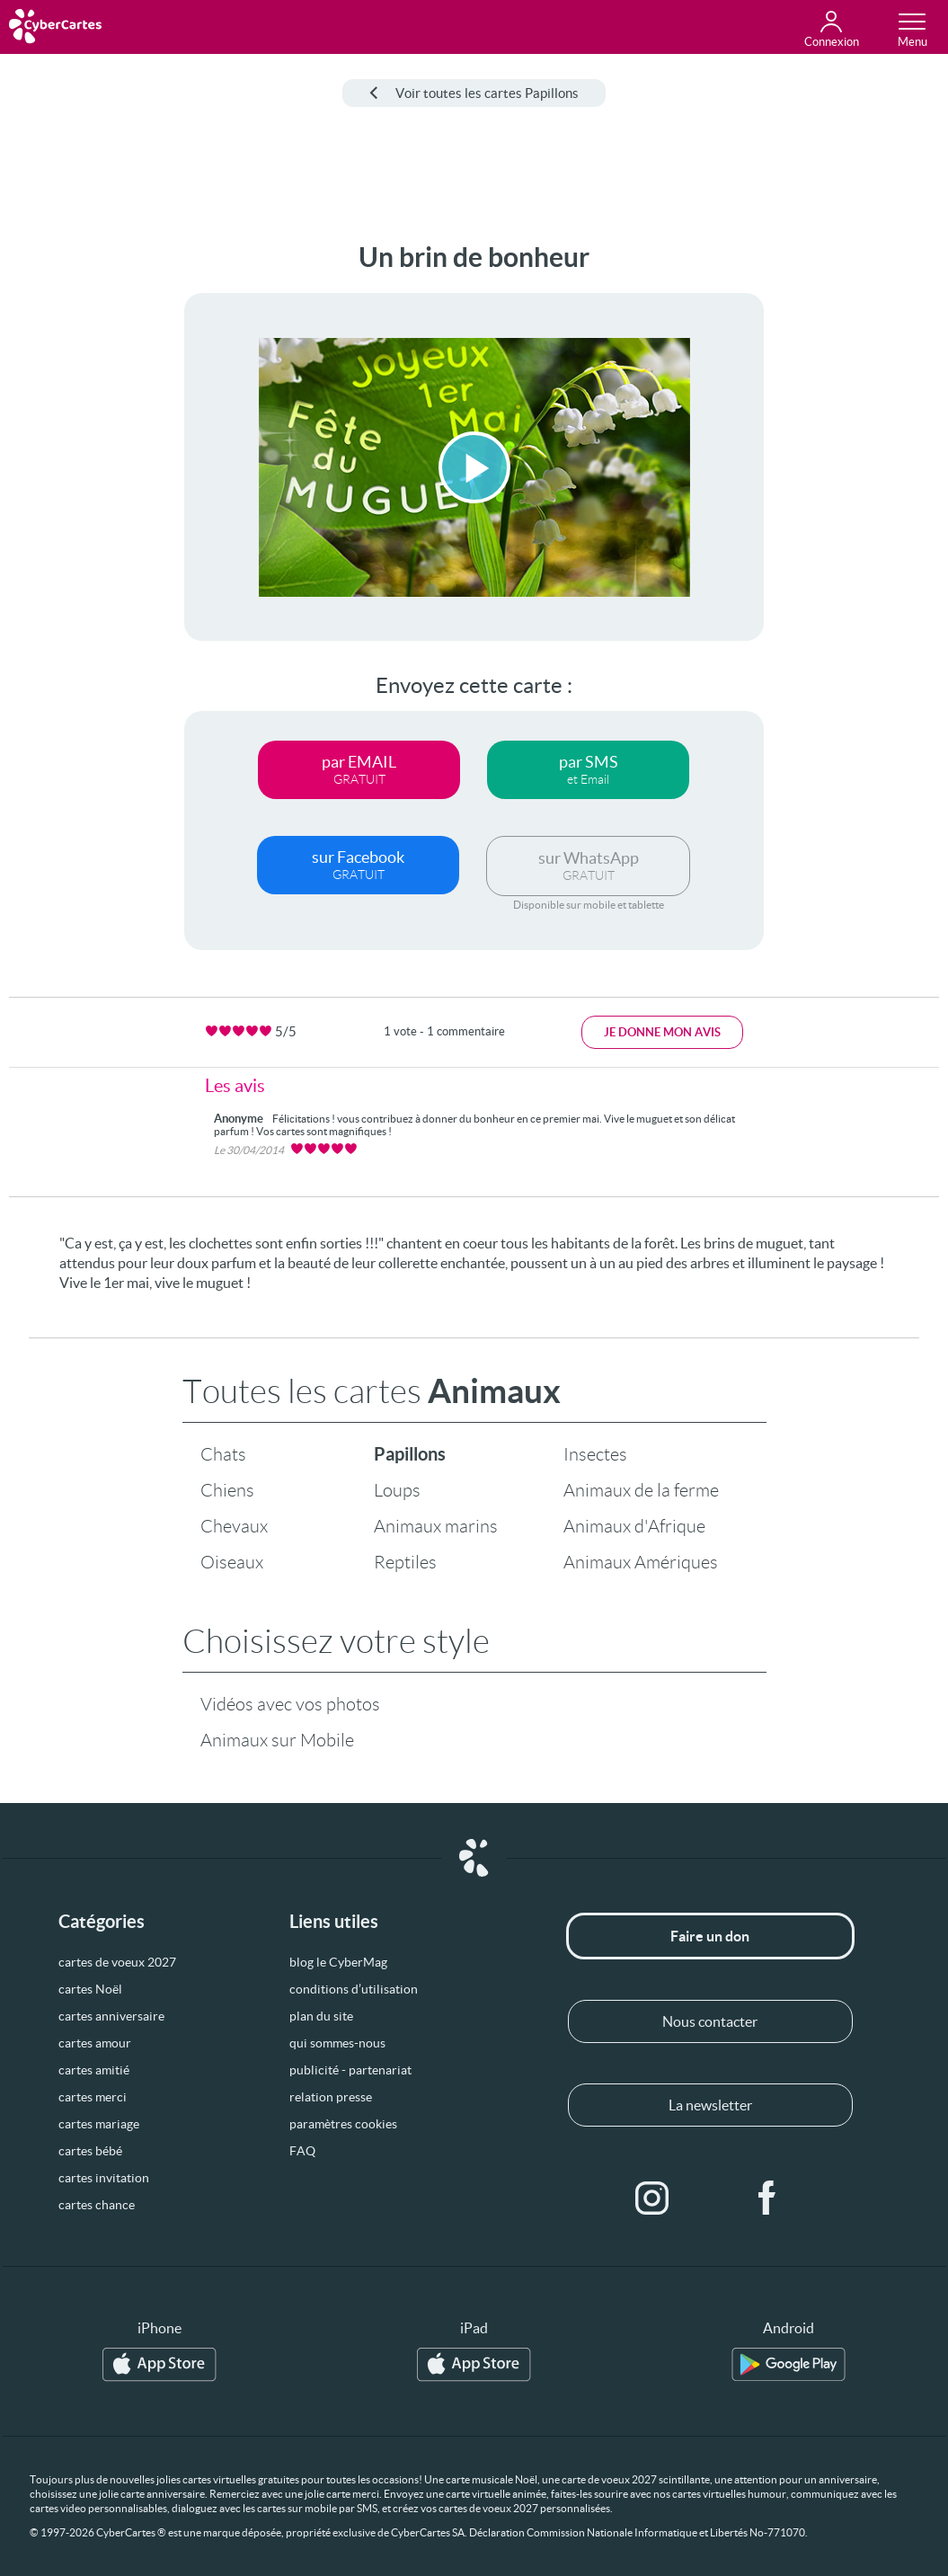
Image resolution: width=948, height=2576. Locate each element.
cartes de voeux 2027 (117, 1962)
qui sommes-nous (337, 2043)
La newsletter (710, 2105)
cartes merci (92, 2097)
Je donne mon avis (662, 1032)
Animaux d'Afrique (634, 1526)
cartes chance (96, 2205)
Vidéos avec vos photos (290, 1704)
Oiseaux (231, 1562)
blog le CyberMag (338, 1962)
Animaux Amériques (640, 1562)
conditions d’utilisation (353, 1989)
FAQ (302, 2151)
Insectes (595, 1454)
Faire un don (709, 1936)
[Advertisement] (71, 511)
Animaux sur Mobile (277, 1740)
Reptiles (405, 1562)
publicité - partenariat (350, 2070)
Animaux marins (436, 1526)
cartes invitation (103, 2178)
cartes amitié (93, 2070)
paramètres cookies (343, 2124)
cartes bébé (90, 2151)
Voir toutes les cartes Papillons (474, 93)
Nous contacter (710, 2021)
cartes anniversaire (111, 2016)
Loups (397, 1490)
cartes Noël (90, 1989)
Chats (223, 1454)
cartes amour (94, 2043)
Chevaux (234, 1526)
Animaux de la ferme (641, 1490)
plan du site (321, 2016)
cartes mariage (98, 2124)
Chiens (227, 1490)
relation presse (330, 2097)
